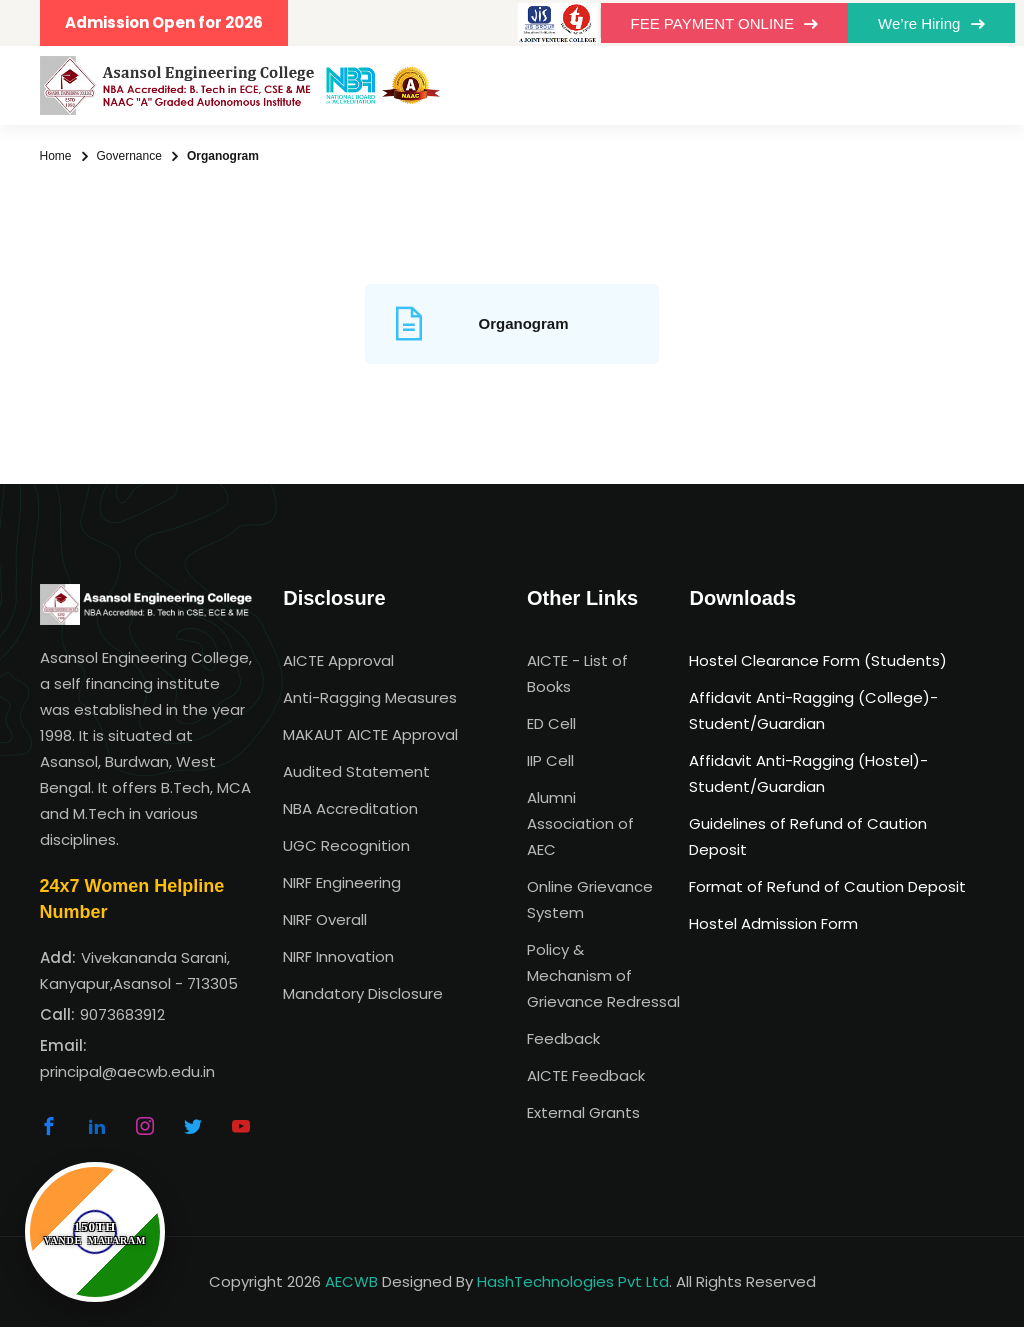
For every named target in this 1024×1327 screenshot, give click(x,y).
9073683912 (122, 1014)
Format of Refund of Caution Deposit (827, 886)
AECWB (351, 1281)
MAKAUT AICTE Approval (370, 734)
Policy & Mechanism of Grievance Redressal (593, 975)
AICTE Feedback (586, 1075)
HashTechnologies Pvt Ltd (573, 1281)
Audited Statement (356, 771)
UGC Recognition (346, 845)
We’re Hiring (931, 23)
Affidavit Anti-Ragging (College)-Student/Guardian (813, 710)
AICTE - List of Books (577, 673)
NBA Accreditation (350, 808)
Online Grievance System (590, 899)
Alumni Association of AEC (580, 823)
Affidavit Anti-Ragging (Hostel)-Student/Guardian (808, 773)
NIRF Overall (325, 919)
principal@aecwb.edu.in (127, 1071)
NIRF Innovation (338, 956)
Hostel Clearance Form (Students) (818, 660)
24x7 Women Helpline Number (132, 899)
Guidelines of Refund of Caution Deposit (808, 836)
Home (56, 156)
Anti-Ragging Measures (370, 697)
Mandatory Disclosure (363, 993)
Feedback (563, 1038)
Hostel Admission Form (773, 923)
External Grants (583, 1112)
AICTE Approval (338, 660)
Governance (129, 156)
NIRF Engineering (342, 882)
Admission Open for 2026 (164, 22)
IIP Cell (550, 760)
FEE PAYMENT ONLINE (725, 23)
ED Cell (551, 723)
